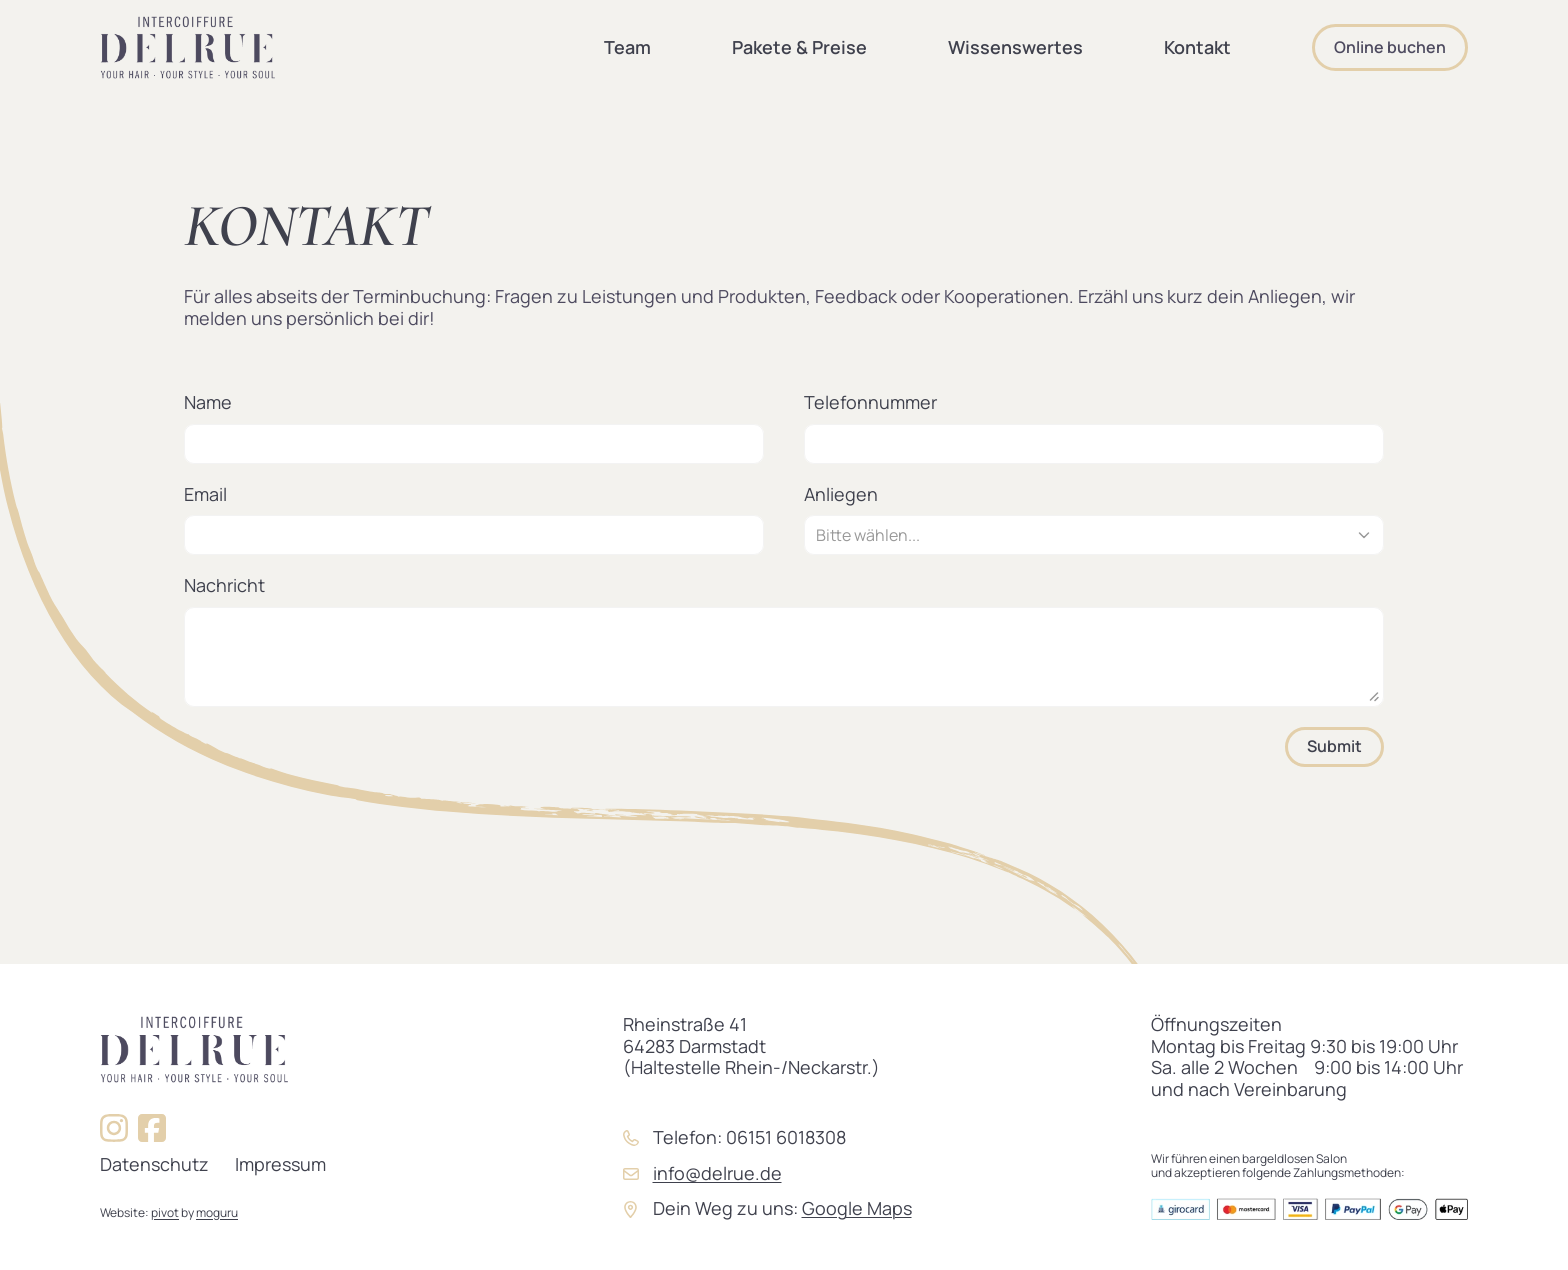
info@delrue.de (717, 1173)
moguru (217, 1212)
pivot (165, 1212)
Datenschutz (154, 1164)
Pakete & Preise (799, 47)
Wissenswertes (1015, 47)
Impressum (280, 1164)
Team (627, 47)
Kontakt (1197, 47)
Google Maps (857, 1208)
